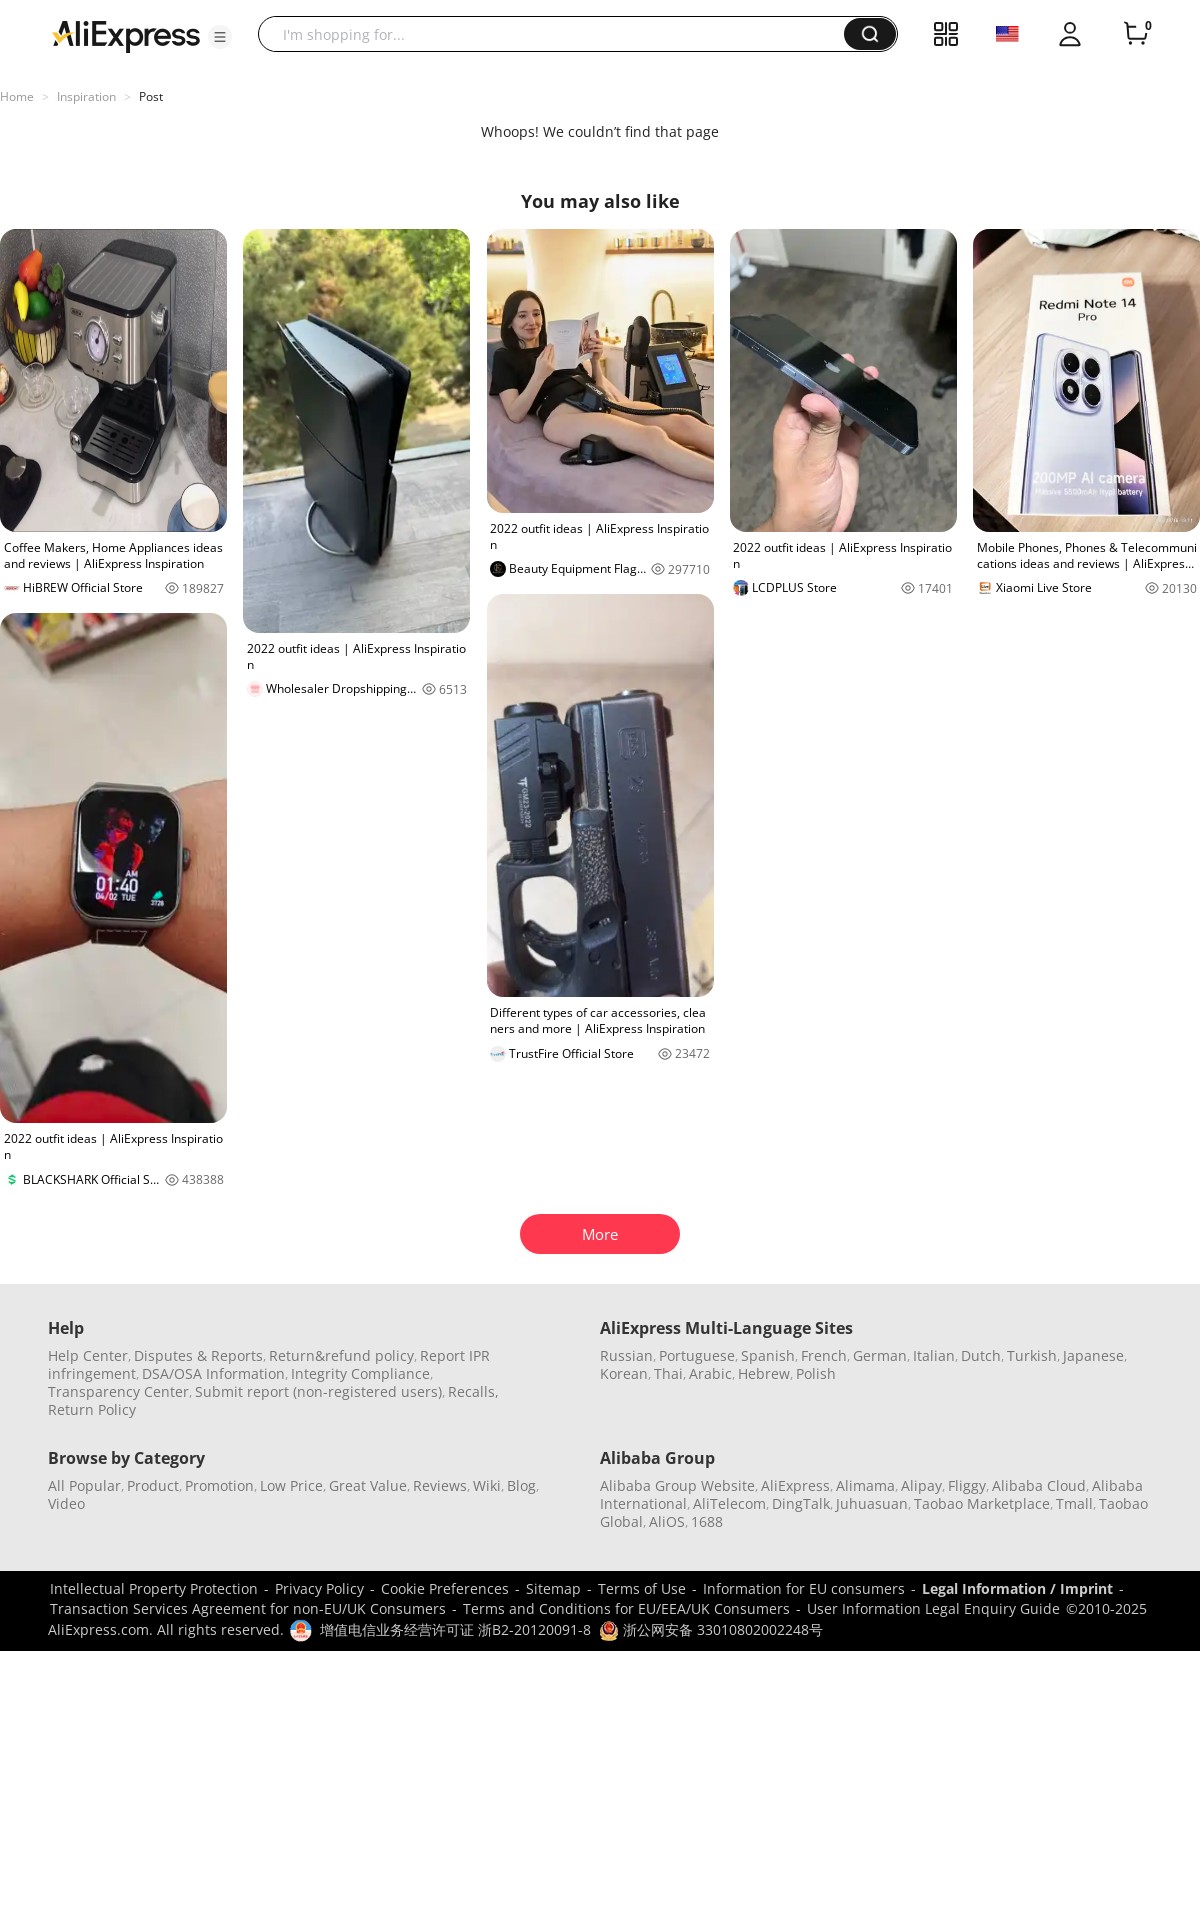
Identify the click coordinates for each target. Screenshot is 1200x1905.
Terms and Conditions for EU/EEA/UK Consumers (626, 1608)
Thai (668, 1373)
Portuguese (697, 1355)
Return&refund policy (341, 1355)
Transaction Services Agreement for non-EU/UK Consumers (248, 1608)
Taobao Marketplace (982, 1503)
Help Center (88, 1355)
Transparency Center (118, 1391)
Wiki (487, 1485)
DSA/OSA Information (213, 1373)
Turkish (1032, 1355)
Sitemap (553, 1588)
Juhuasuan (872, 1503)
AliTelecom (729, 1503)
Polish (816, 1373)
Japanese (1093, 1355)
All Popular (84, 1485)
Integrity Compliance (360, 1373)
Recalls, (473, 1391)
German (880, 1355)
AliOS (667, 1521)
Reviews (440, 1485)
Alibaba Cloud (1039, 1485)
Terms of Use (642, 1588)
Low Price (291, 1485)
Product (153, 1485)
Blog (521, 1485)
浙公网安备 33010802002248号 (711, 1629)
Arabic (710, 1373)
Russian (626, 1355)
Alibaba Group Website (677, 1485)
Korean (624, 1373)
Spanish (768, 1355)
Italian (934, 1355)
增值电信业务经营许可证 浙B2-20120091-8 (455, 1629)
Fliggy (967, 1485)
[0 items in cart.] (1136, 34)
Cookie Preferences (445, 1588)
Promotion (219, 1485)
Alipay (921, 1485)
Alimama (865, 1485)
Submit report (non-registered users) (318, 1391)
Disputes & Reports (198, 1355)
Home (17, 96)
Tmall (1074, 1503)
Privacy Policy (319, 1588)
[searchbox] (558, 34)
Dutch (981, 1355)
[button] (220, 37)
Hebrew (764, 1373)
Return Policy (92, 1409)
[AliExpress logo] (126, 35)
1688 (707, 1521)
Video (66, 1503)
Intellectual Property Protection (154, 1588)
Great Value (368, 1485)
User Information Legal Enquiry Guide (933, 1608)
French (824, 1355)
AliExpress (795, 1485)
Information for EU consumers (804, 1588)
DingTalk (801, 1503)
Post (151, 96)
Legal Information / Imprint (1017, 1588)
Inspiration (86, 96)
